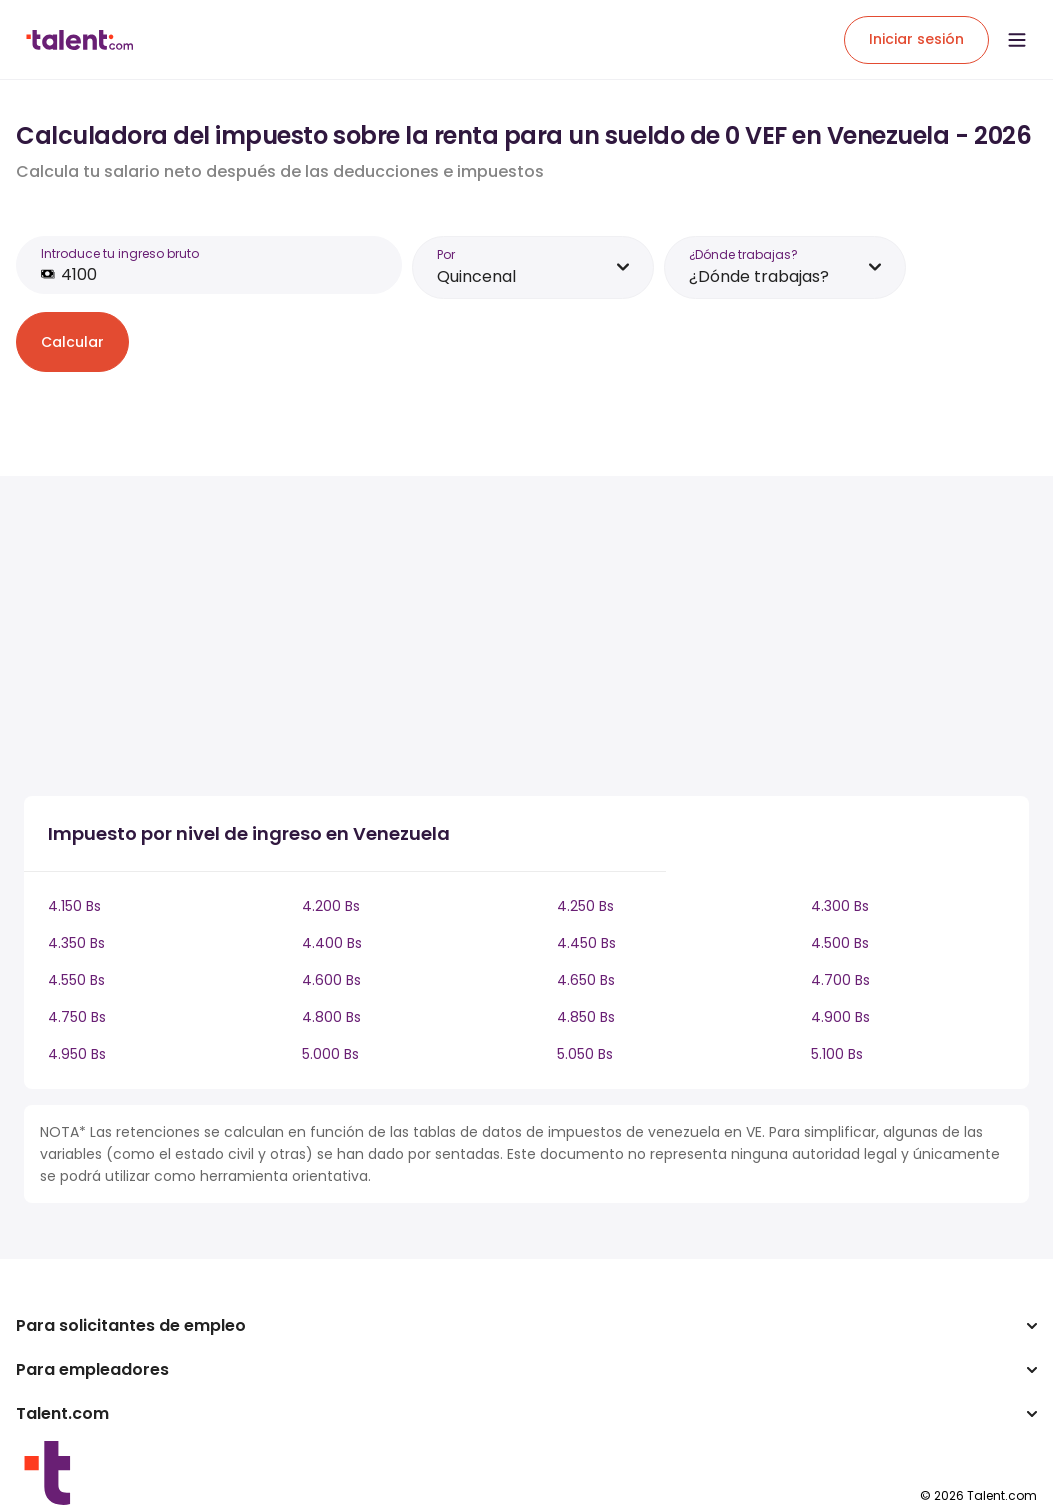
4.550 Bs (76, 980)
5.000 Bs (330, 1054)
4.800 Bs (331, 1017)
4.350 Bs (76, 943)
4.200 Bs (331, 906)
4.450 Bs (586, 943)
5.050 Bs (585, 1054)
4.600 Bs (331, 980)
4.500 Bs (840, 943)
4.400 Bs (332, 943)
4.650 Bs (586, 980)
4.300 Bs (840, 906)
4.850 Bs (586, 1017)
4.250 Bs (585, 906)
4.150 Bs (74, 906)
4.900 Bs (840, 1017)
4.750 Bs (77, 1017)
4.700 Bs (840, 980)
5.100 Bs (837, 1054)
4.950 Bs (77, 1054)
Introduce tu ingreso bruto (120, 253)
